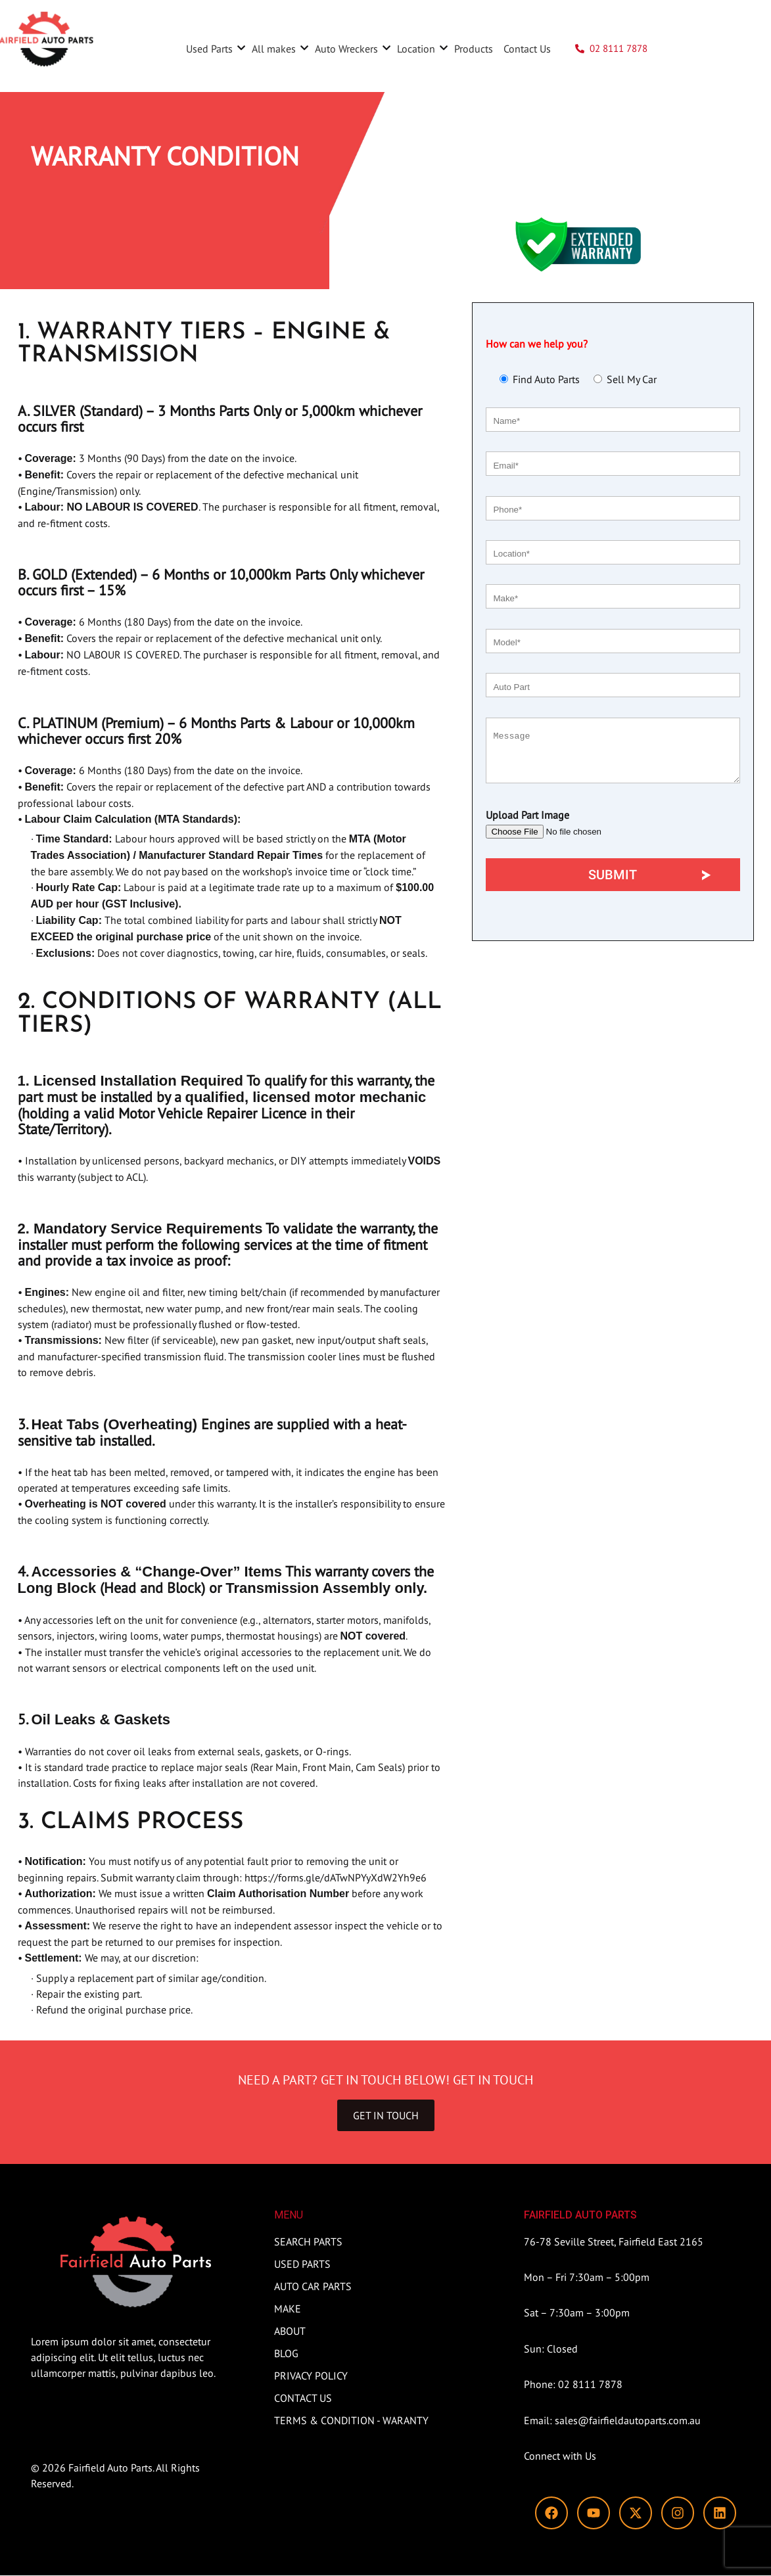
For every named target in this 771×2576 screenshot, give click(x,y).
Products (473, 48)
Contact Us (527, 48)
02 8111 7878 (618, 48)
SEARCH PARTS (687, 48)
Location (421, 48)
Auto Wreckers (351, 48)
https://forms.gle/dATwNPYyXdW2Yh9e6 (336, 1877)
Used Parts (214, 48)
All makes (279, 48)
